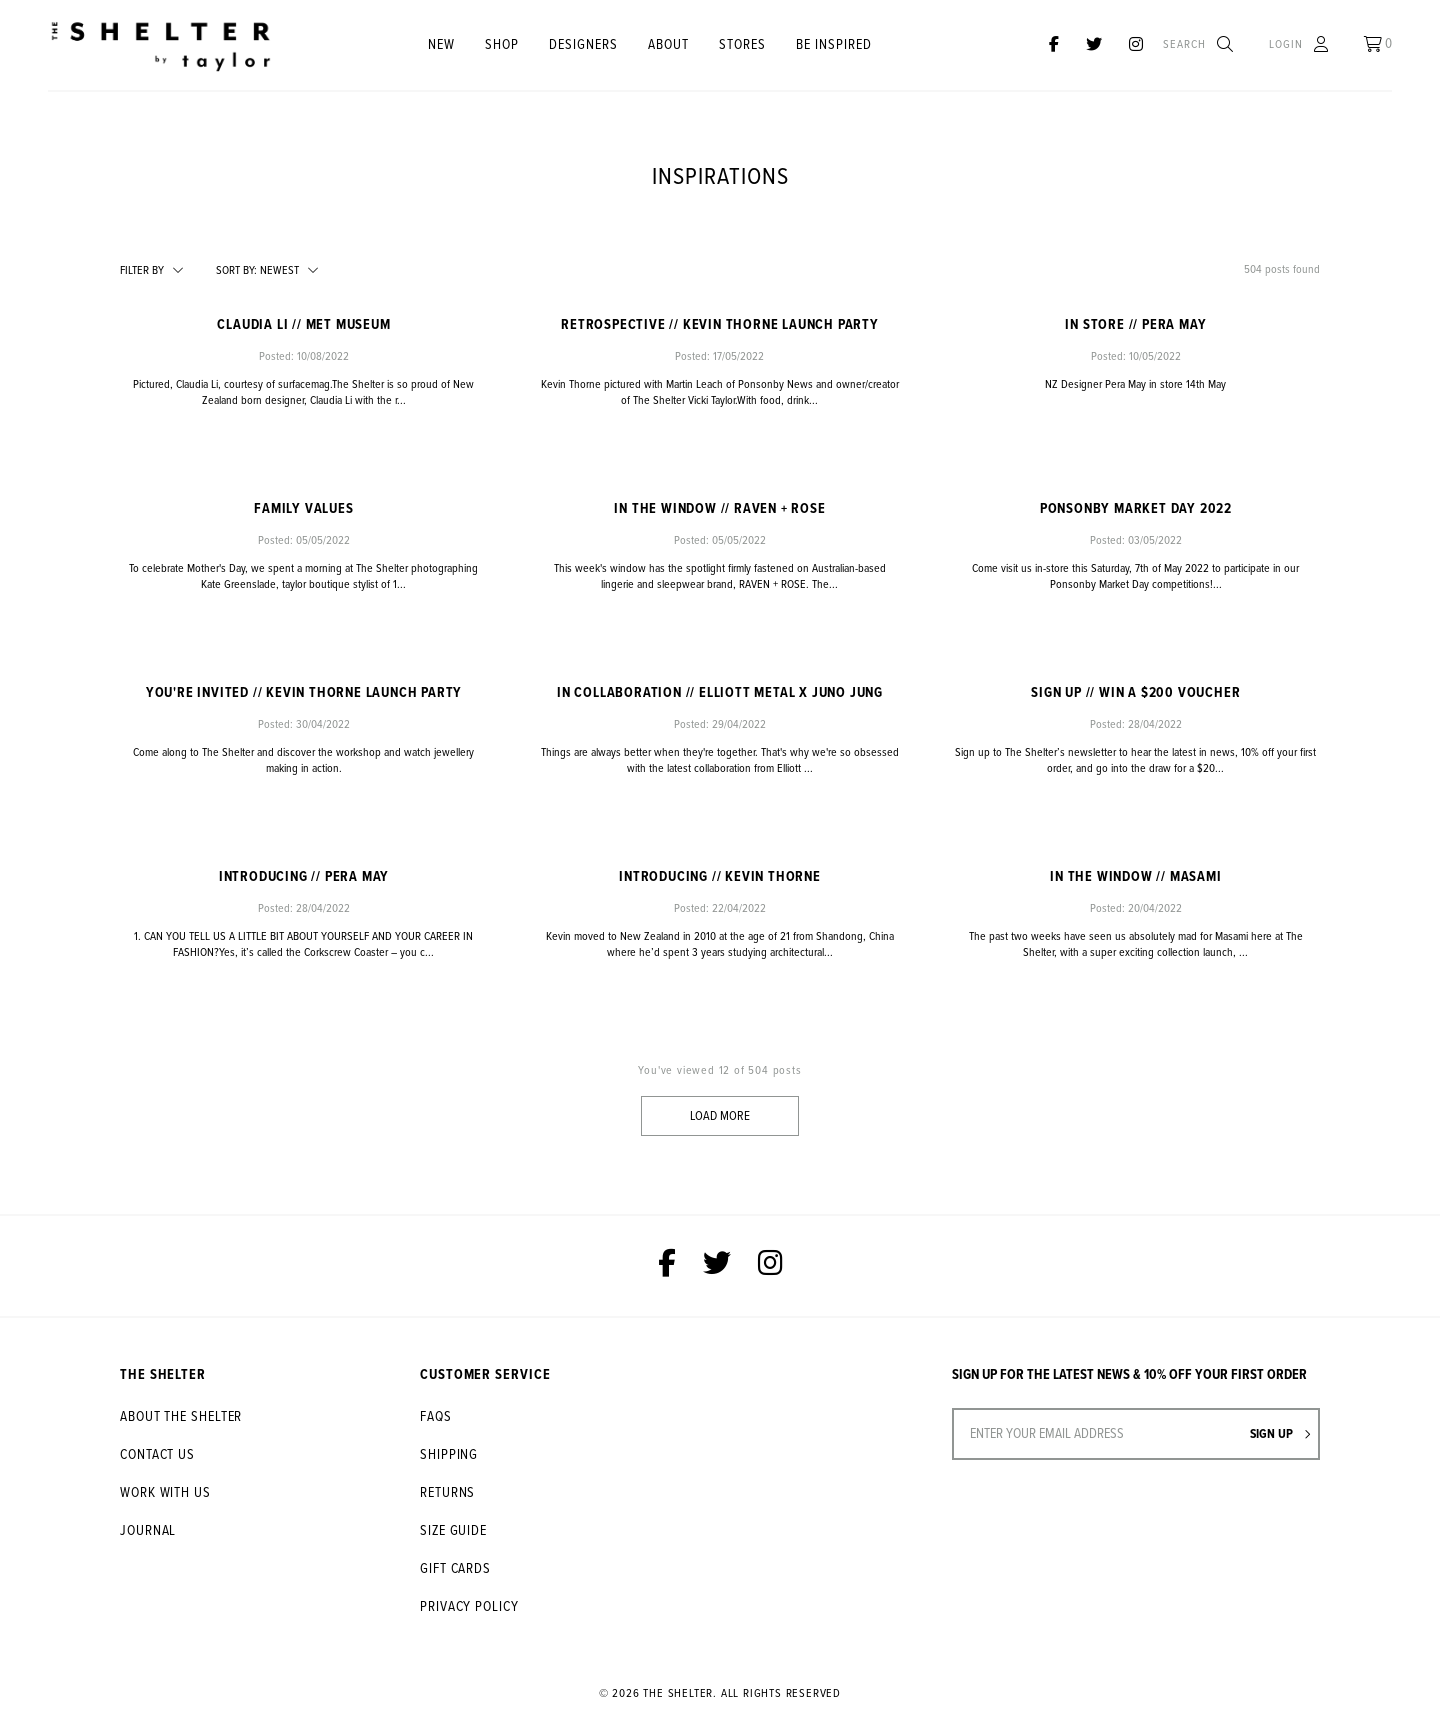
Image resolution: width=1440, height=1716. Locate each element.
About (668, 45)
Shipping (449, 1455)
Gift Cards (455, 1569)
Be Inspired (834, 45)
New (441, 45)
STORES (742, 45)
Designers (583, 45)
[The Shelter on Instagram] (1136, 45)
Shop (502, 45)
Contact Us (157, 1455)
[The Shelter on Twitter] (1094, 45)
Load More (720, 1116)
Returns (447, 1493)
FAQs (436, 1417)
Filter (142, 271)
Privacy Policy (469, 1607)
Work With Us (165, 1493)
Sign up (1280, 1434)
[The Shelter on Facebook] (1054, 45)
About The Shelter (181, 1417)
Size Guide (453, 1531)
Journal (148, 1531)
